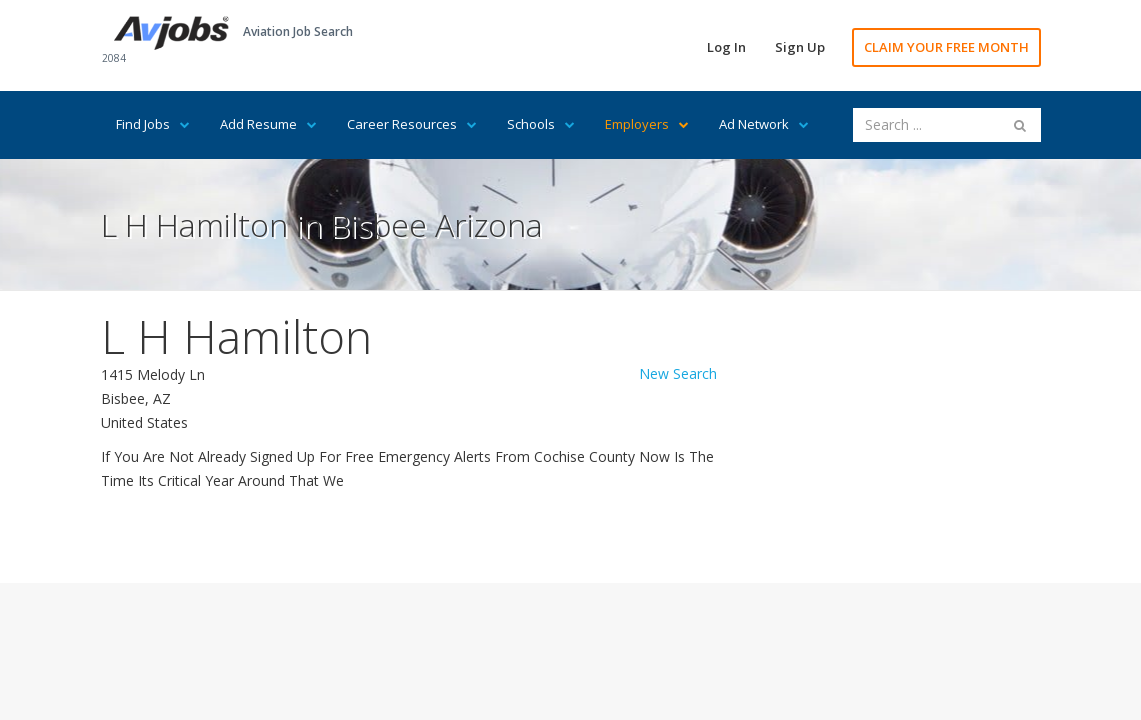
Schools (541, 124)
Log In (726, 47)
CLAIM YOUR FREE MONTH (946, 47)
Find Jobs (153, 124)
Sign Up (800, 47)
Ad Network (764, 124)
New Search (678, 373)
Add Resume (268, 124)
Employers (647, 124)
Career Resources (412, 124)
